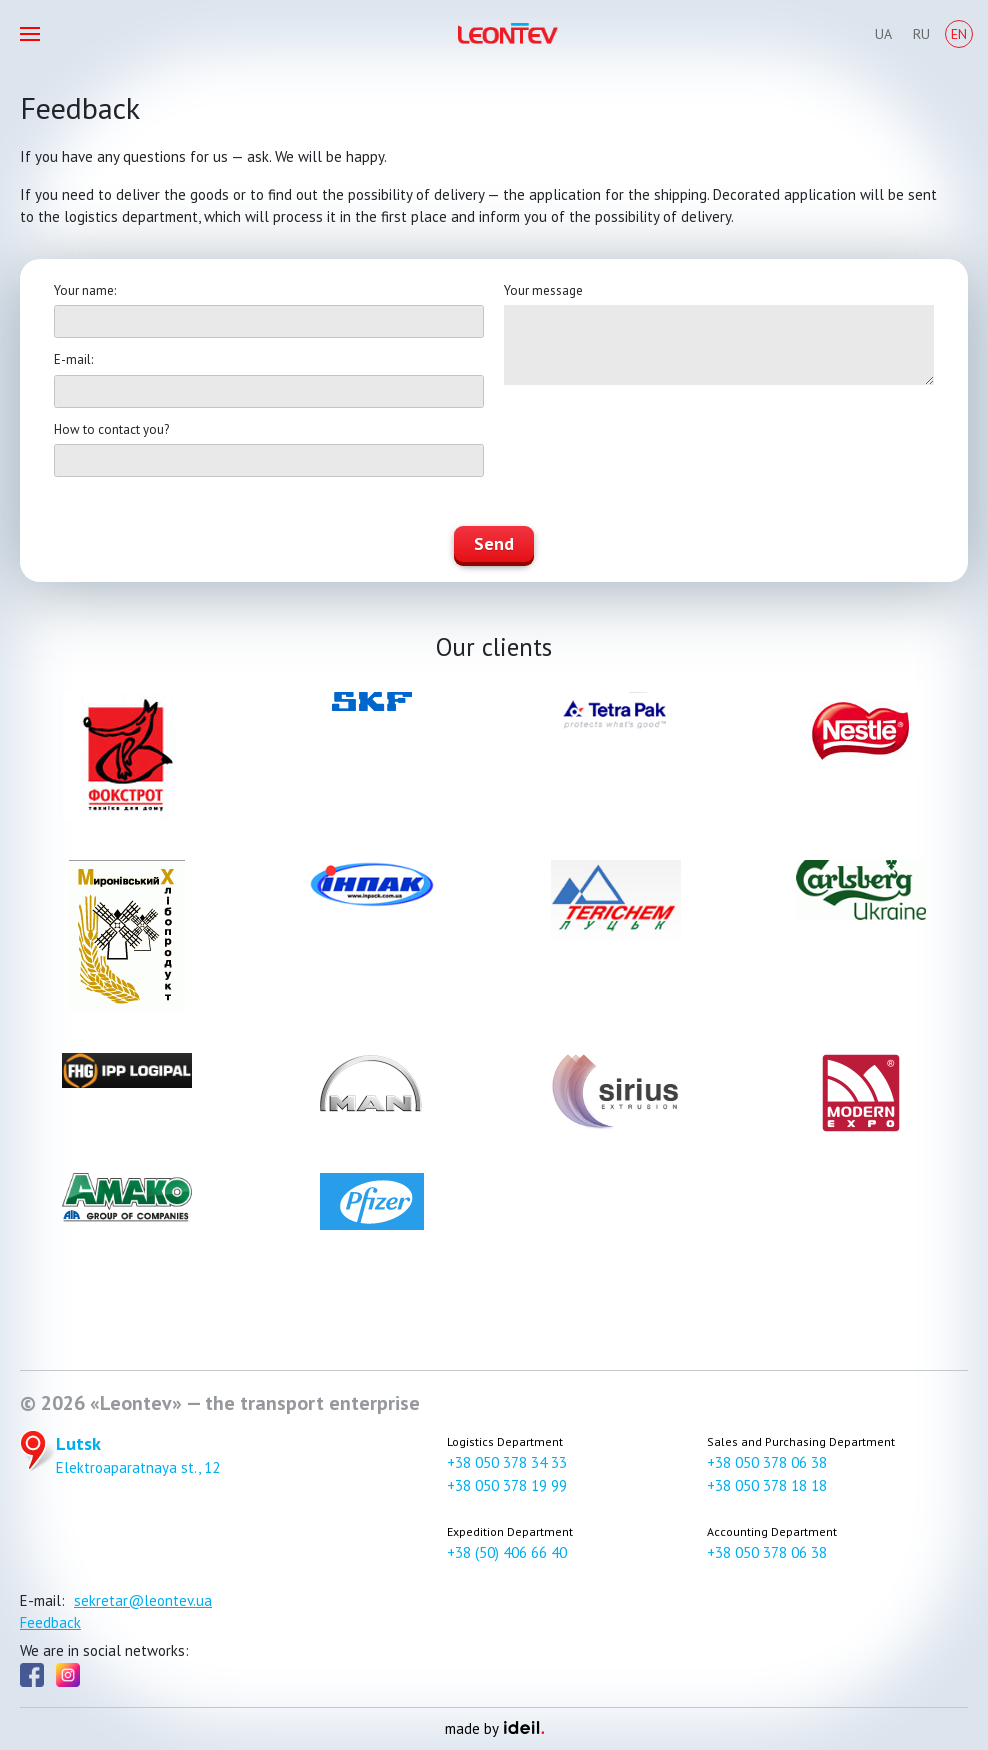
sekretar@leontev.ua (143, 1600)
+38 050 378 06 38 (767, 1462)
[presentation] (656, 447)
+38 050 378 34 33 (507, 1462)
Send (494, 543)
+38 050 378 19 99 (507, 1485)
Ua (883, 34)
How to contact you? (111, 429)
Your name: (85, 290)
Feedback (50, 1622)
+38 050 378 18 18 (767, 1485)
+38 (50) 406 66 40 (507, 1552)
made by (494, 1728)
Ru (921, 34)
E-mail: (73, 359)
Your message (543, 290)
